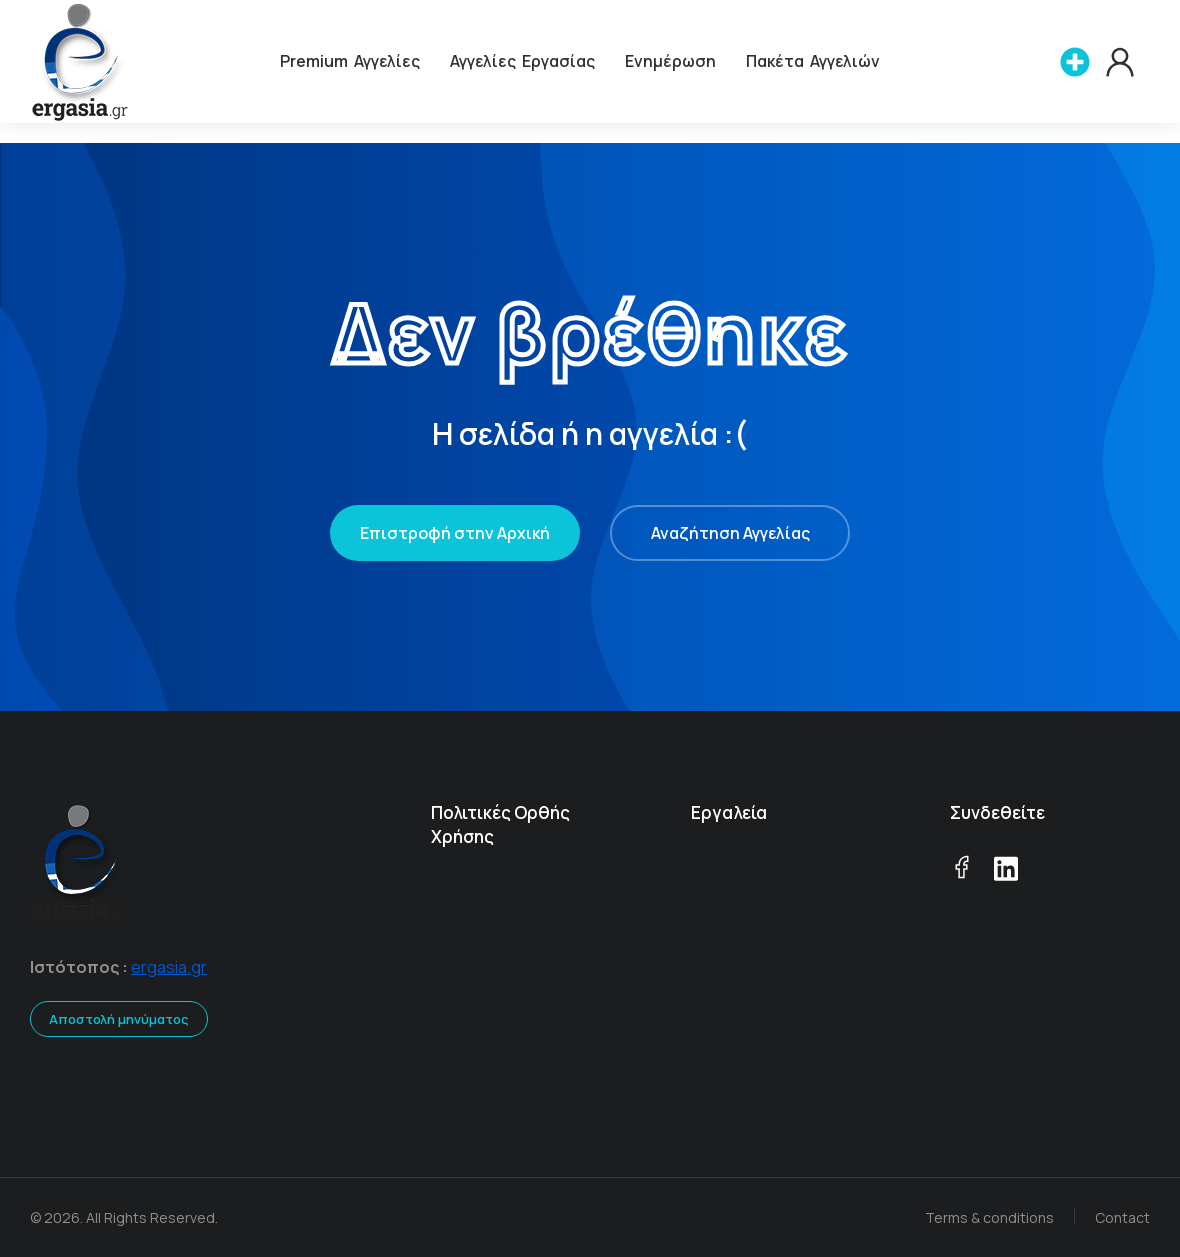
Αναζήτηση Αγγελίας (730, 533)
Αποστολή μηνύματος (119, 1019)
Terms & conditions (989, 1217)
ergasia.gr (169, 967)
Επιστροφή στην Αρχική (455, 533)
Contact (1122, 1217)
